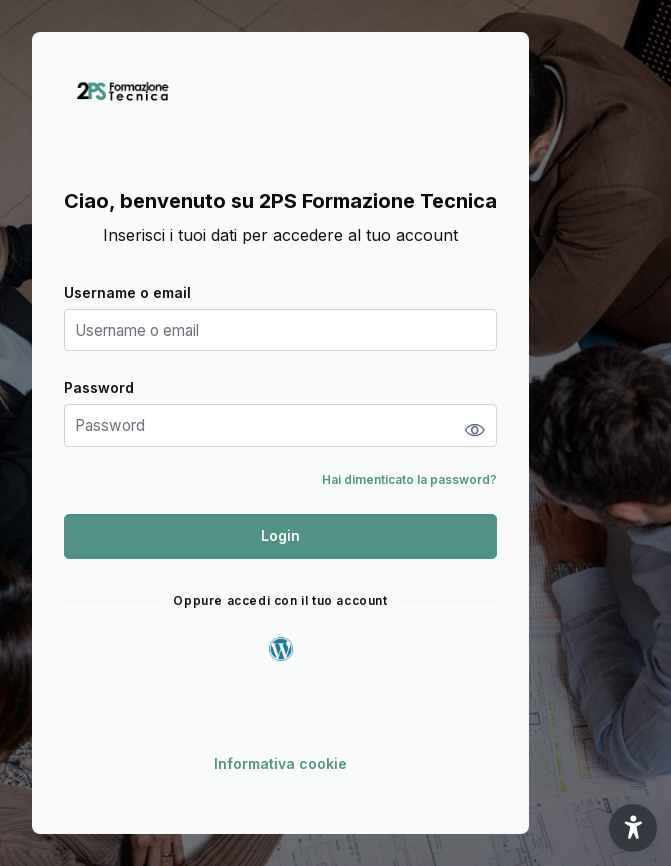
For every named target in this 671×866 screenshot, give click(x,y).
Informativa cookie (280, 763)
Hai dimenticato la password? (409, 479)
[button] (633, 828)
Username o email (127, 292)
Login (280, 535)
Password (99, 387)
